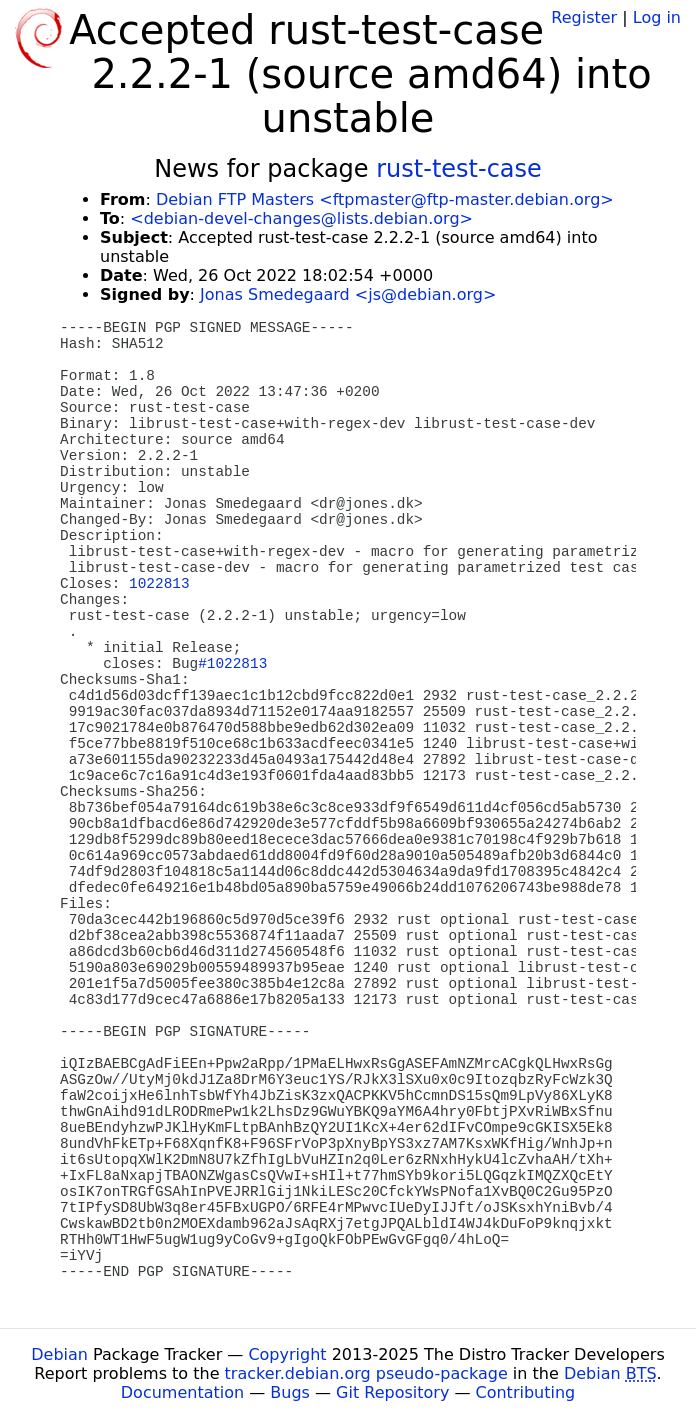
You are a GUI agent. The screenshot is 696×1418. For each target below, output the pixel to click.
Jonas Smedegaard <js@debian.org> (348, 294)
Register (584, 17)
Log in (657, 17)
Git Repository (392, 1392)
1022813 (159, 584)
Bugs (290, 1392)
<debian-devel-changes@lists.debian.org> (301, 218)
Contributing (526, 1392)
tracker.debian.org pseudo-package (366, 1373)
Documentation (182, 1392)
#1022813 (232, 664)
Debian (59, 1354)
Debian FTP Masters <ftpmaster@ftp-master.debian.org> (385, 199)
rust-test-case (459, 169)
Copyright (287, 1354)
